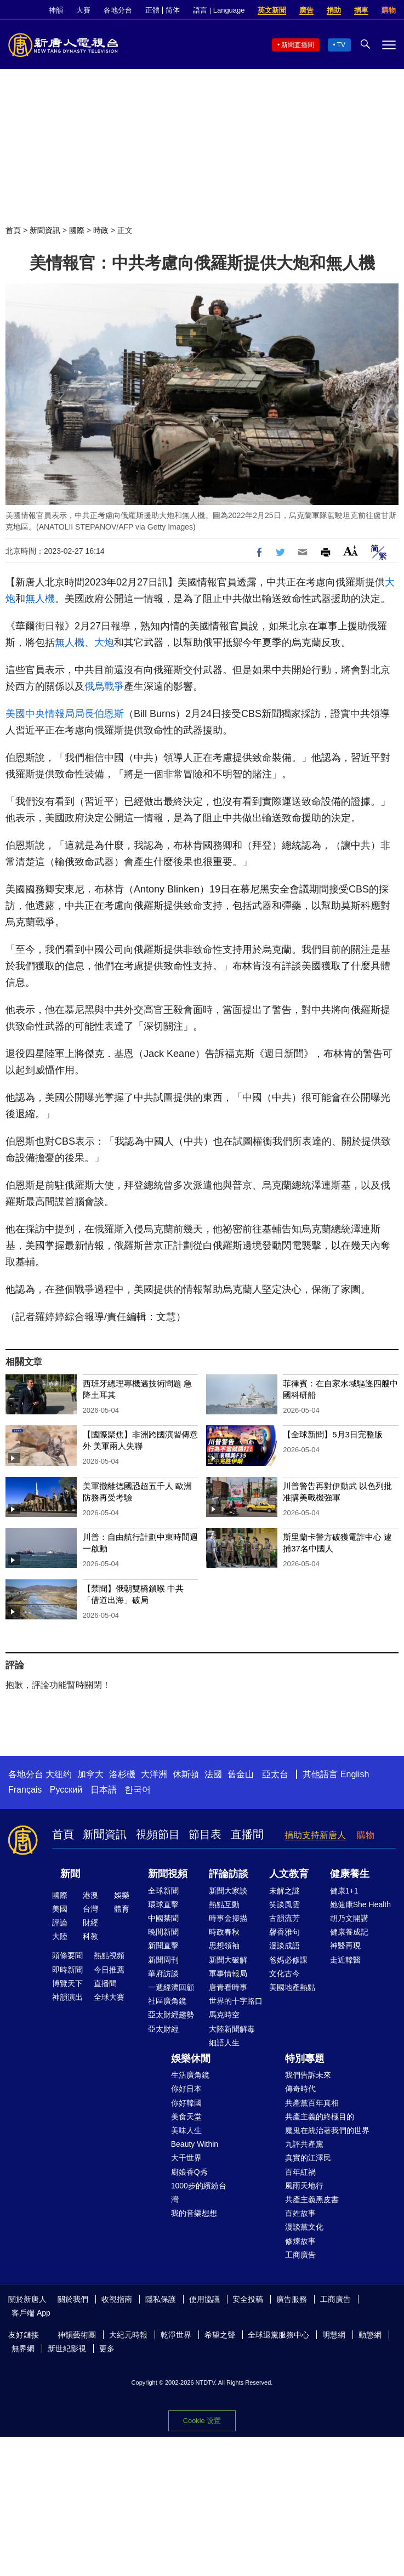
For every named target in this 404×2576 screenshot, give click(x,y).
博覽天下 (67, 1983)
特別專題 (305, 2058)
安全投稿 (247, 2299)
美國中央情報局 (40, 713)
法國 (213, 1774)
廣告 (306, 10)
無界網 (23, 2348)
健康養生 (349, 1873)
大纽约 (58, 1774)
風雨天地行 (304, 2185)
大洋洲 (154, 1774)
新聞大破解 (228, 1959)
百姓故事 (300, 2213)
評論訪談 (228, 1873)
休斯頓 (186, 1774)
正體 (152, 10)
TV (341, 45)
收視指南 (116, 2299)
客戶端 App (31, 2312)
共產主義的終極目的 (319, 2116)
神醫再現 (345, 1945)
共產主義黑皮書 (312, 2199)
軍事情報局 (228, 1973)
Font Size (351, 550)
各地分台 (118, 10)
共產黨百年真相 (312, 2103)
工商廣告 (300, 2254)
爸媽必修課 (288, 1959)
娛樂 (121, 1895)
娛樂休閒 (190, 2058)
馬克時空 (224, 2014)
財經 (90, 1922)
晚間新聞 (163, 1931)
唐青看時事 (228, 1987)
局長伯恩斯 (99, 713)
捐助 (334, 10)
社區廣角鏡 (167, 2001)
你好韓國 (186, 2103)
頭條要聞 (67, 1955)
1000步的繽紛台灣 (198, 2192)
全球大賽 (109, 1997)
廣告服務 (291, 2299)
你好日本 (186, 2088)
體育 (121, 1908)
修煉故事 (300, 2241)
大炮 (104, 642)
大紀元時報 (128, 2334)
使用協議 (204, 2299)
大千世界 (186, 2157)
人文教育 (289, 1873)
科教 (90, 1936)
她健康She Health (360, 1904)
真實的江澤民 (308, 2157)
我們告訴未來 (308, 2075)
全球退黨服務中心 (278, 2334)
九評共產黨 (304, 2144)
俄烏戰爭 (104, 686)
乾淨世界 (176, 2334)
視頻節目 (158, 1834)
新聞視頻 (167, 1873)
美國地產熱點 (292, 1987)
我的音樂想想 (194, 2213)
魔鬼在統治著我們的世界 (327, 2130)
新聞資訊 (45, 230)
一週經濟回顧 (171, 1987)
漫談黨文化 (304, 2226)
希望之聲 (219, 2334)
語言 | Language (218, 10)
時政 (101, 230)
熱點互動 (224, 1904)
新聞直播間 (297, 45)
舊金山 (240, 1774)
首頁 (13, 230)
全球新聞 (163, 1890)
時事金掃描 (228, 1918)
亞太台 (275, 1774)
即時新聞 (67, 1969)
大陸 (59, 1936)
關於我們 (73, 2299)
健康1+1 (344, 1890)
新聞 (70, 1873)
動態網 (370, 2334)
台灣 (90, 1908)
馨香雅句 (284, 1931)
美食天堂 (186, 2116)
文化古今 (284, 1973)
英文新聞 (272, 10)
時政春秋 (224, 1931)
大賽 (83, 10)
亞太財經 (163, 2029)
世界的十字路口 (236, 2001)
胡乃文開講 (349, 1918)
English (354, 1774)
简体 (173, 10)
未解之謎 (284, 1890)
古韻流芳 (284, 1918)
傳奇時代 (300, 2088)
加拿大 (90, 1774)
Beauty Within (194, 2144)
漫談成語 (284, 1945)
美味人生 (186, 2130)
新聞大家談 (228, 1890)
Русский (66, 1789)
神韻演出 (67, 1997)
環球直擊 (163, 1904)
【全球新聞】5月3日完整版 (333, 1434)
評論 (59, 1922)
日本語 (103, 1789)
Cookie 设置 (202, 2420)
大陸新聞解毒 (232, 2029)
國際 (76, 230)
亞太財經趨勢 (171, 2014)
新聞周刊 (163, 1959)
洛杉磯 (122, 1774)
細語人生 (224, 2042)
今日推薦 (109, 1969)
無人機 (40, 598)
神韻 (56, 10)
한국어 (137, 1789)
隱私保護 (160, 2299)
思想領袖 (224, 1945)
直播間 (247, 1834)
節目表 (205, 1834)
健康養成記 (349, 1931)
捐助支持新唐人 (315, 1835)
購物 (389, 10)
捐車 (361, 10)
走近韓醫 (345, 1959)
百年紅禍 (300, 2172)
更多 (107, 2348)
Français (25, 1789)
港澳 (90, 1895)
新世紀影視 (67, 2348)
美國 (59, 1908)
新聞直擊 (163, 1945)
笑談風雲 (284, 1904)
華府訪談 (163, 1973)
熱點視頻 (109, 1955)
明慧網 (333, 2334)
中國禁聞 (163, 1918)
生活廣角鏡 (190, 2075)
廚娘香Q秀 (189, 2172)
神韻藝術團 (77, 2334)
